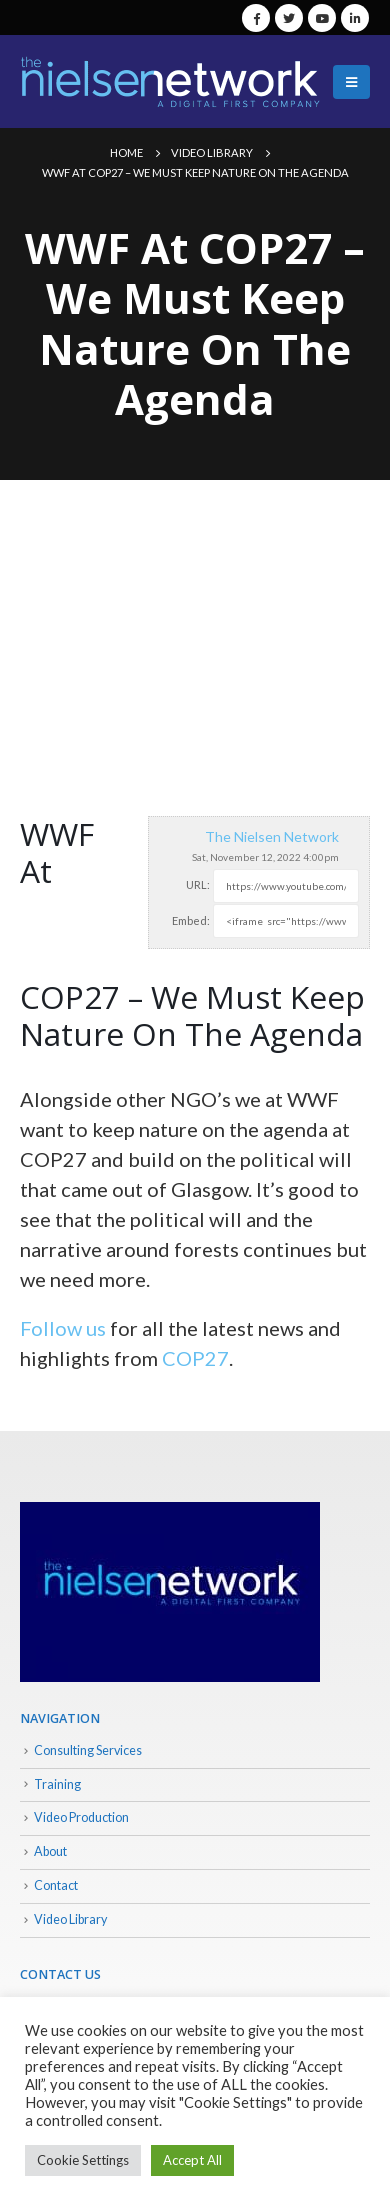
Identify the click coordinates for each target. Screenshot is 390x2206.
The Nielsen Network (272, 836)
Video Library (70, 1919)
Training (57, 1784)
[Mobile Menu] (351, 82)
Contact (56, 1885)
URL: (198, 884)
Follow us (63, 1328)
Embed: (191, 920)
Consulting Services (88, 1750)
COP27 (195, 1358)
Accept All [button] (192, 2160)
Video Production (81, 1817)
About (50, 1851)
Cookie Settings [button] (83, 2160)
